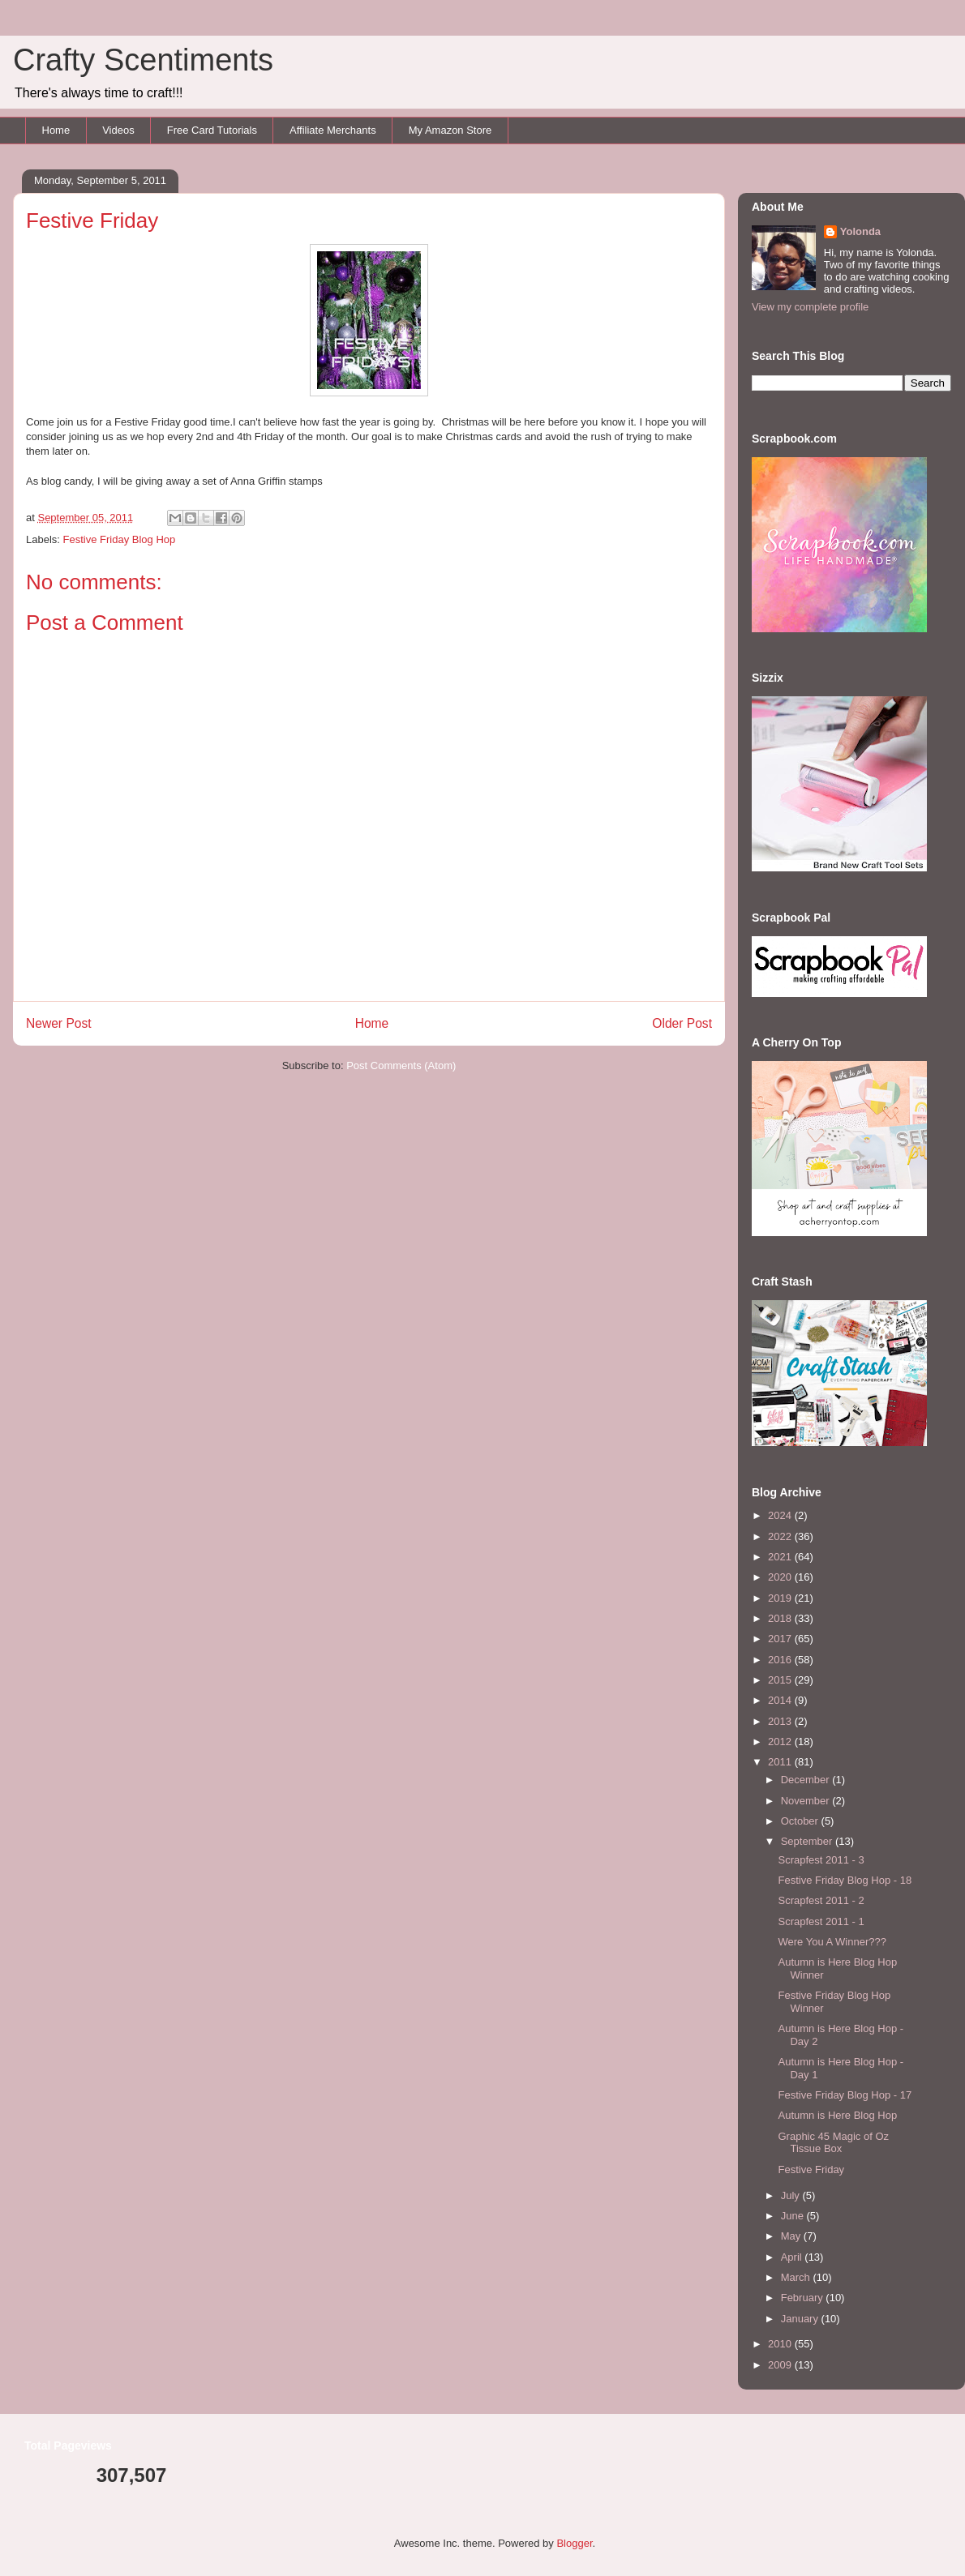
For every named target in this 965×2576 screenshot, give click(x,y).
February (803, 2297)
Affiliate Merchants (333, 130)
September (808, 1841)
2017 (781, 1638)
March (797, 2277)
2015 (781, 1680)
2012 (781, 1741)
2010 (781, 2344)
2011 (781, 1762)
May (792, 2236)
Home (56, 130)
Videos (118, 130)
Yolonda (860, 231)
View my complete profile (810, 307)
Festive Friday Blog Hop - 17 (844, 2095)
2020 (781, 1577)
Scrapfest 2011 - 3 (821, 1860)
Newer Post (59, 1023)
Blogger (574, 2543)
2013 (781, 1721)
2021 (781, 1557)
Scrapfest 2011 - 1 (821, 1921)
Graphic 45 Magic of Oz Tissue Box (833, 2142)
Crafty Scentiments (143, 60)
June (794, 2216)
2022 (781, 1536)
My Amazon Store (450, 130)
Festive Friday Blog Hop (119, 539)
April (793, 2257)
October (801, 1821)
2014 (781, 1700)
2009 (781, 2365)
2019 (781, 1598)
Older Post (682, 1023)
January (801, 2319)
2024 (781, 1515)
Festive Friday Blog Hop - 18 (844, 1880)
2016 (781, 1660)
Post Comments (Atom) (401, 1065)
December (807, 1780)
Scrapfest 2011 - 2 (821, 1900)
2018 (781, 1618)
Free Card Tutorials (212, 130)
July (792, 2195)
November (807, 1801)
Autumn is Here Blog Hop (837, 2115)
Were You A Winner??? (832, 1942)
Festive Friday (811, 2169)
